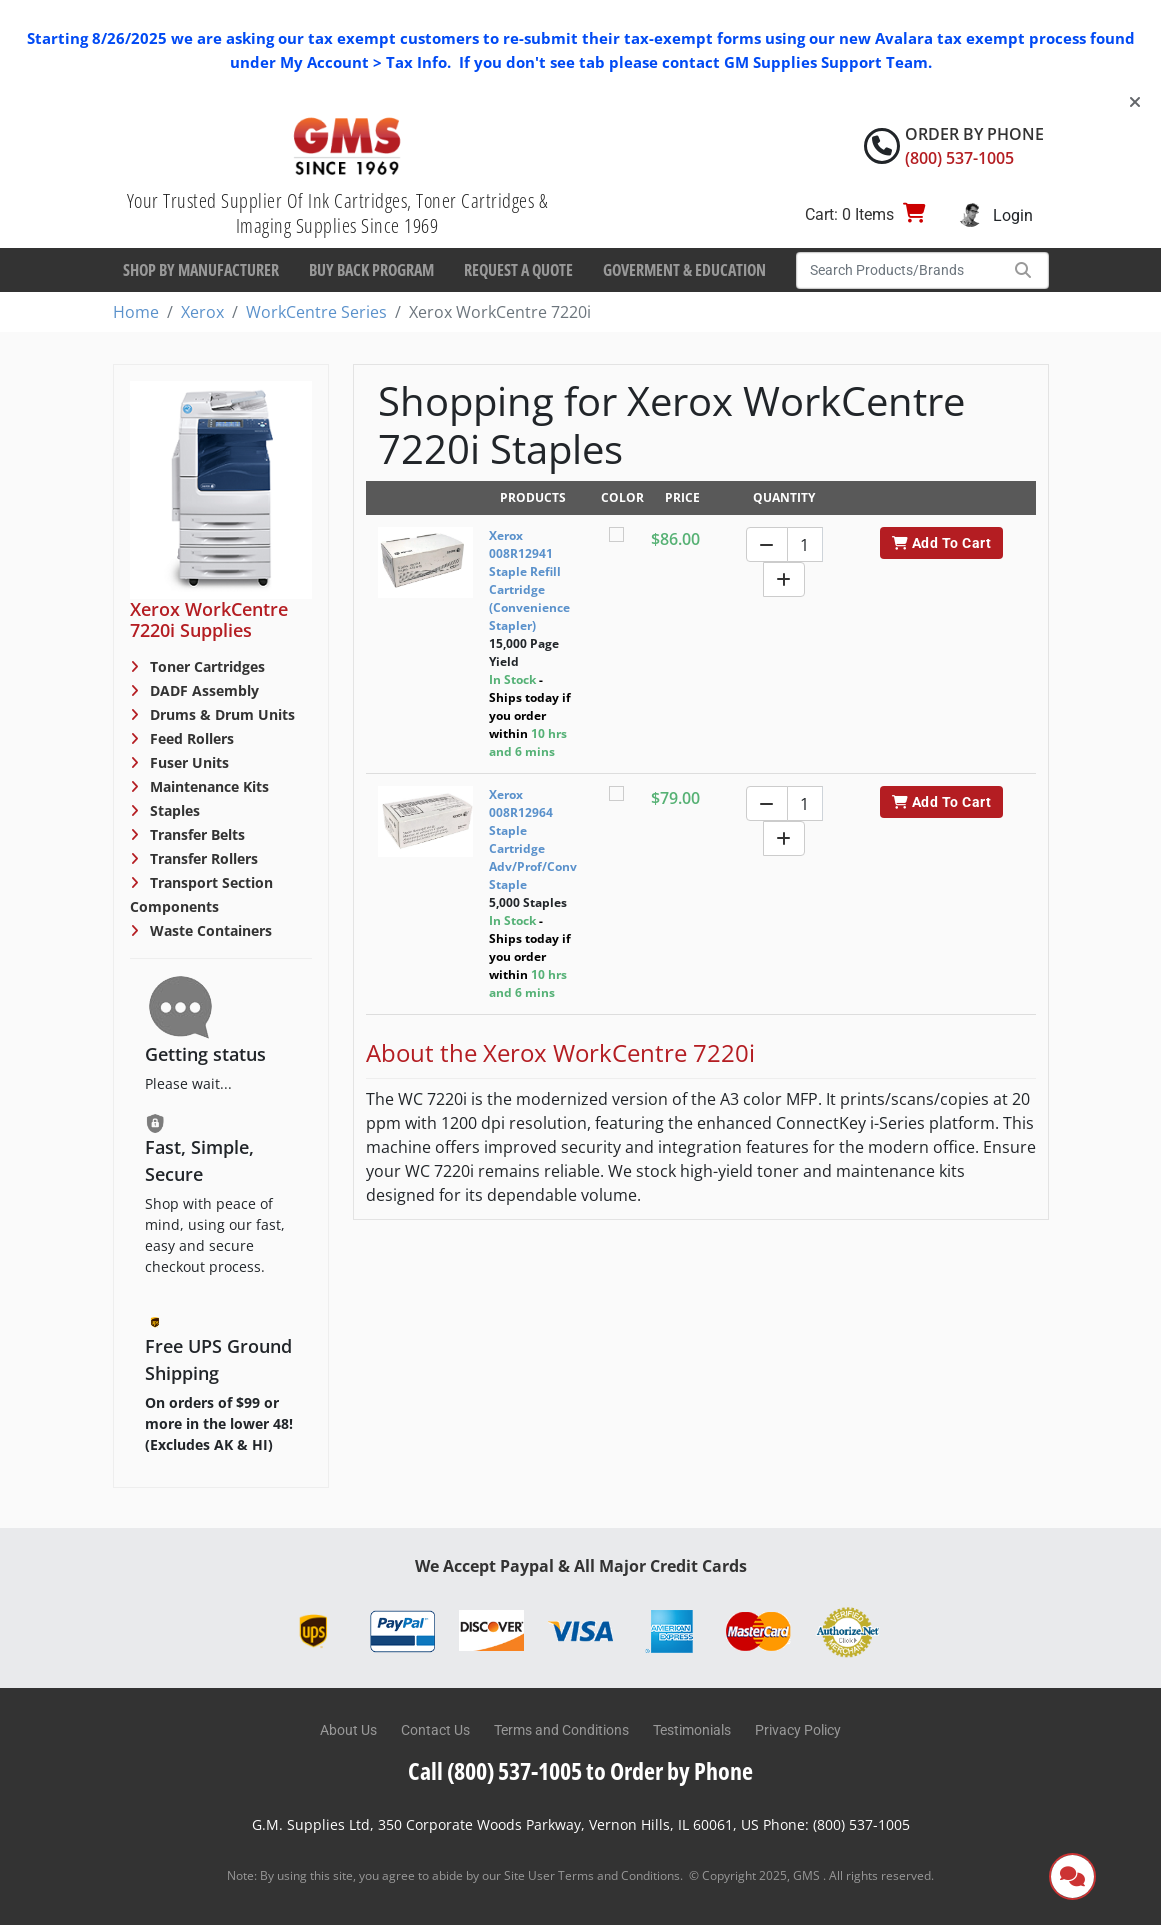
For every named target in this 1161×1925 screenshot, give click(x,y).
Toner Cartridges (205, 666)
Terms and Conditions (561, 1730)
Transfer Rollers (202, 858)
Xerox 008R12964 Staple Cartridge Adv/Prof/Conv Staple (533, 839)
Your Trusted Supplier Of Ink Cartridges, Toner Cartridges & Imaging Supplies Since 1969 (337, 213)
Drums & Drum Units (220, 714)
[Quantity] (805, 544)
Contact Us (435, 1730)
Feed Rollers (190, 738)
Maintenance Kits (207, 786)
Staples (173, 810)
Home (136, 312)
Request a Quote (518, 270)
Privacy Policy (798, 1730)
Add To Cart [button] (941, 543)
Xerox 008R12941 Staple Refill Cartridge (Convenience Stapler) (529, 580)
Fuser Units (187, 762)
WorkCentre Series (316, 312)
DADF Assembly (202, 690)
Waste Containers (209, 930)
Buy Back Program (371, 270)
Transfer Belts (195, 834)
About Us (348, 1730)
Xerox (202, 312)
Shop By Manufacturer (201, 270)
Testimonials (692, 1730)
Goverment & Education (684, 270)
